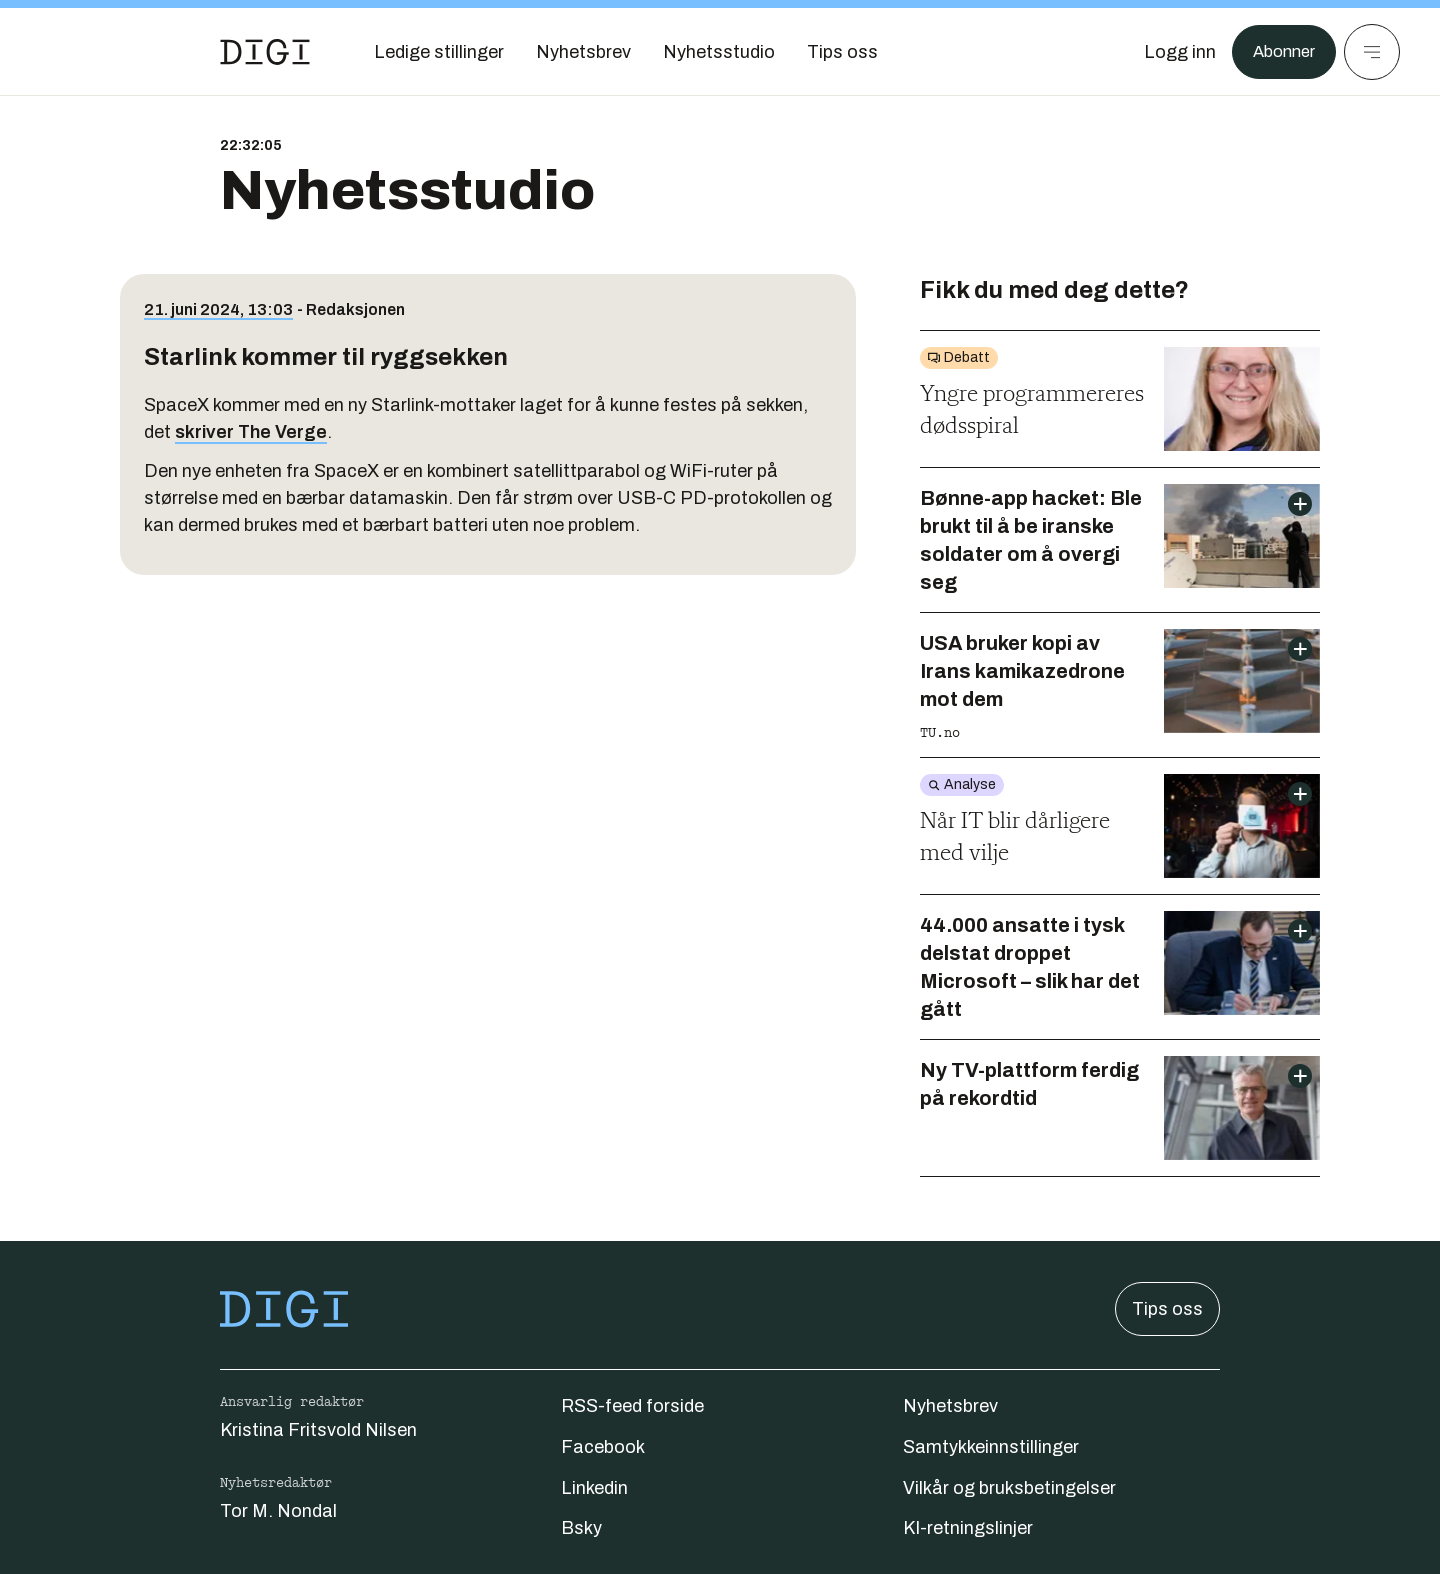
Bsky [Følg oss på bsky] (581, 1528)
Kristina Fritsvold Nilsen (318, 1430)
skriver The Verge (251, 432)
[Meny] (1372, 52)
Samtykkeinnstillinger (991, 1447)
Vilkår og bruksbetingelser (1009, 1488)
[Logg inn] (1173, 52)
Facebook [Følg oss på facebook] (603, 1447)
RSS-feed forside (632, 1406)
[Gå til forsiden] (265, 52)
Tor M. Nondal (278, 1511)
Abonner (1280, 52)
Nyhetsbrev (950, 1406)
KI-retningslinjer (968, 1528)
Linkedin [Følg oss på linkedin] (594, 1488)
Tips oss (1167, 1309)
